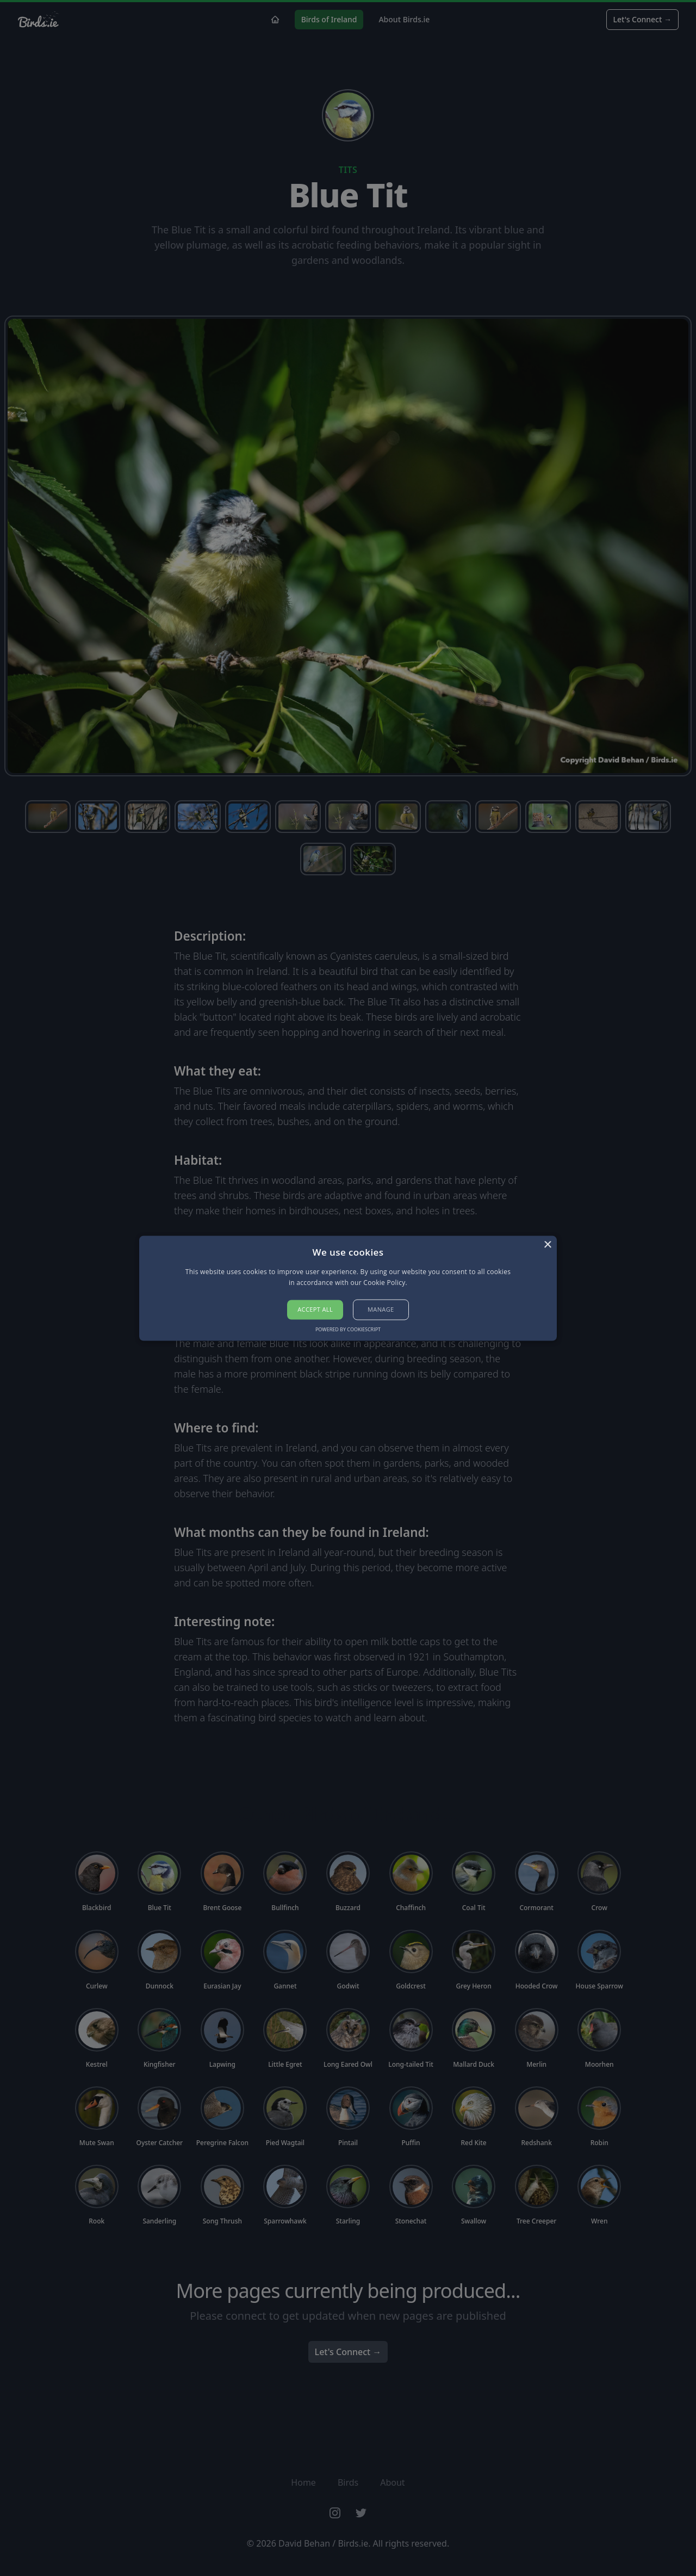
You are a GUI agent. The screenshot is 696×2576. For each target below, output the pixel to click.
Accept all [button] (315, 1310)
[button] (348, 1288)
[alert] (348, 1288)
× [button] (547, 1245)
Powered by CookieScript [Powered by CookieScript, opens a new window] (348, 1329)
